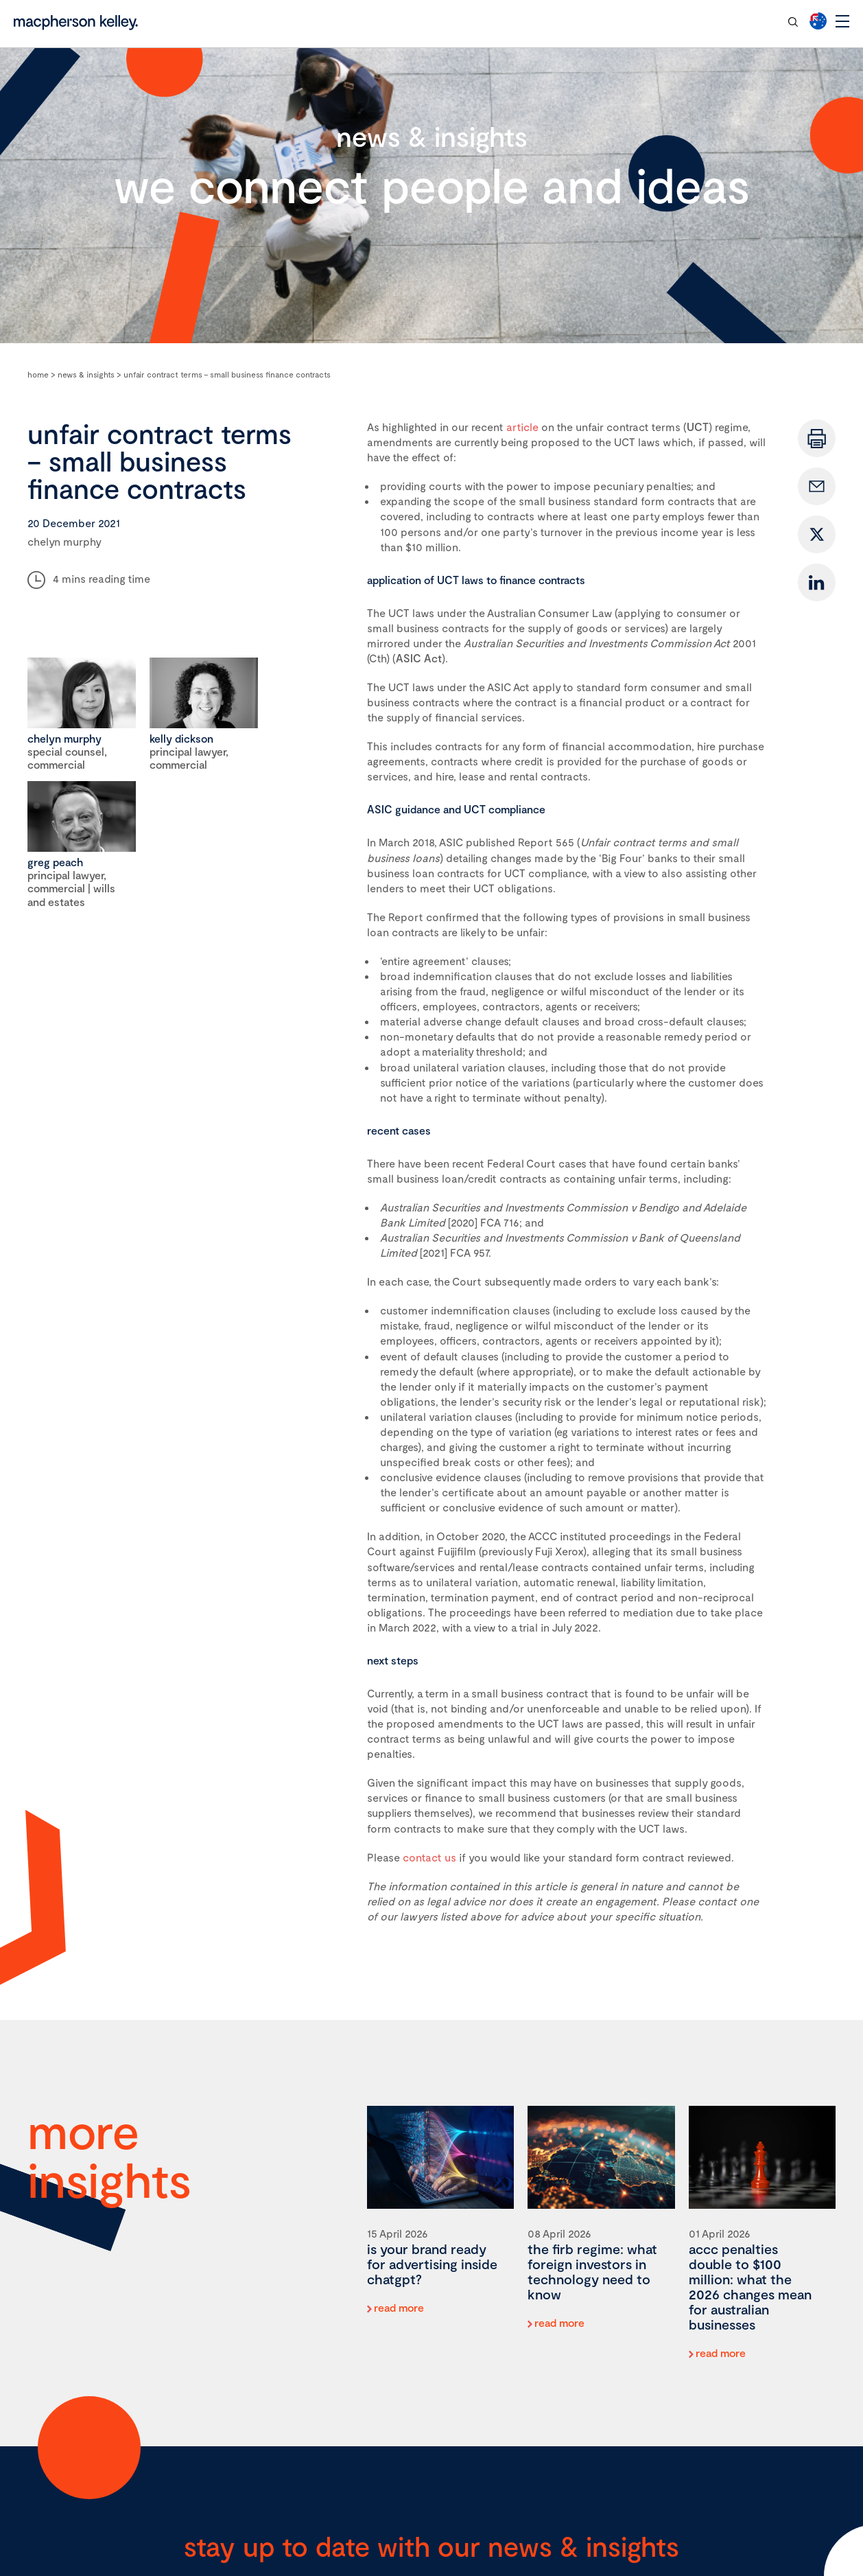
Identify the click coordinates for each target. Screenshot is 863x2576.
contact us (429, 1857)
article (522, 426)
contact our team (725, 20)
